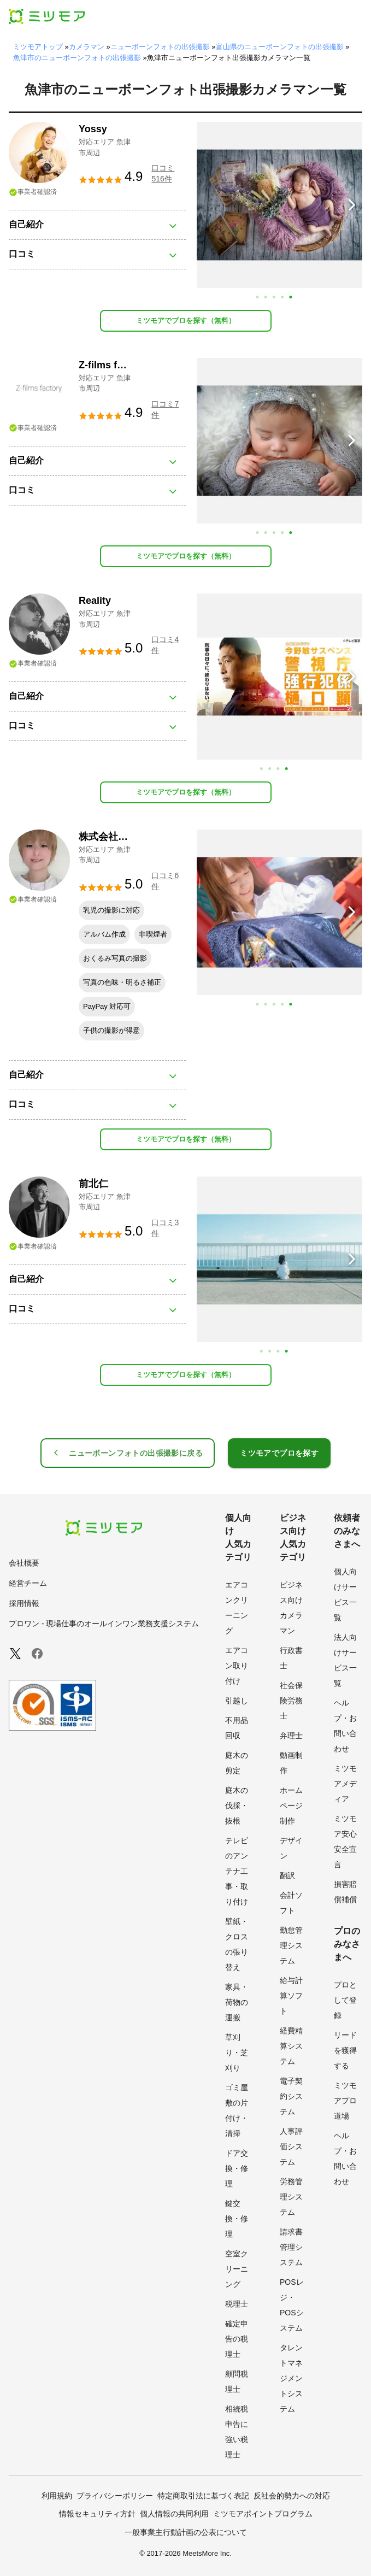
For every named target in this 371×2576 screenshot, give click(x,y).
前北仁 (93, 1183)
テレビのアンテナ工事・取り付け (236, 1871)
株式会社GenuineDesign (132, 836)
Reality (95, 600)
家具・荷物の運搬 (236, 2002)
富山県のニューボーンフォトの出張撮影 (280, 47)
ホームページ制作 (291, 1805)
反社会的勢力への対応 (292, 2495)
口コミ (22, 253)
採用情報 (24, 1603)
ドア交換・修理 (236, 2168)
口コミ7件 (165, 409)
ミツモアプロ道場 (345, 2100)
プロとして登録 (345, 2000)
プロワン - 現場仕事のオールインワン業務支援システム (104, 1623)
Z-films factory (112, 365)
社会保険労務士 (291, 1700)
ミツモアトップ (38, 47)
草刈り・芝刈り (236, 2052)
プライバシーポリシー (114, 2495)
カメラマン (86, 47)
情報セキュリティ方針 (97, 2513)
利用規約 (57, 2495)
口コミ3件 (165, 1228)
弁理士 (291, 1735)
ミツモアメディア (345, 1783)
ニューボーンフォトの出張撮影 (160, 47)
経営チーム (28, 1583)
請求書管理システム (291, 2247)
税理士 (236, 2303)
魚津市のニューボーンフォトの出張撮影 (77, 58)
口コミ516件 (162, 173)
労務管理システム (291, 2196)
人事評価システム (291, 2146)
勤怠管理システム (291, 1945)
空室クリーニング (236, 2269)
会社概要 (24, 1562)
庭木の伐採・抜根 (236, 1805)
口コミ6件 (165, 881)
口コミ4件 (165, 645)
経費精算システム (291, 2046)
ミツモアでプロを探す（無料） (185, 320)
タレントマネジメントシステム (291, 2378)
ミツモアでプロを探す (279, 1453)
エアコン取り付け (236, 1665)
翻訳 (287, 1875)
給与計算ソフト (291, 1995)
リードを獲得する (345, 2050)
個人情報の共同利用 (174, 2513)
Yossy (93, 128)
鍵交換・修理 (236, 2218)
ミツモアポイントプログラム (263, 2513)
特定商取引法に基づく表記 (203, 2495)
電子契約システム (291, 2096)
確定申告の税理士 (236, 2339)
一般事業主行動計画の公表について (186, 2532)
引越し (236, 1700)
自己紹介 (26, 224)
